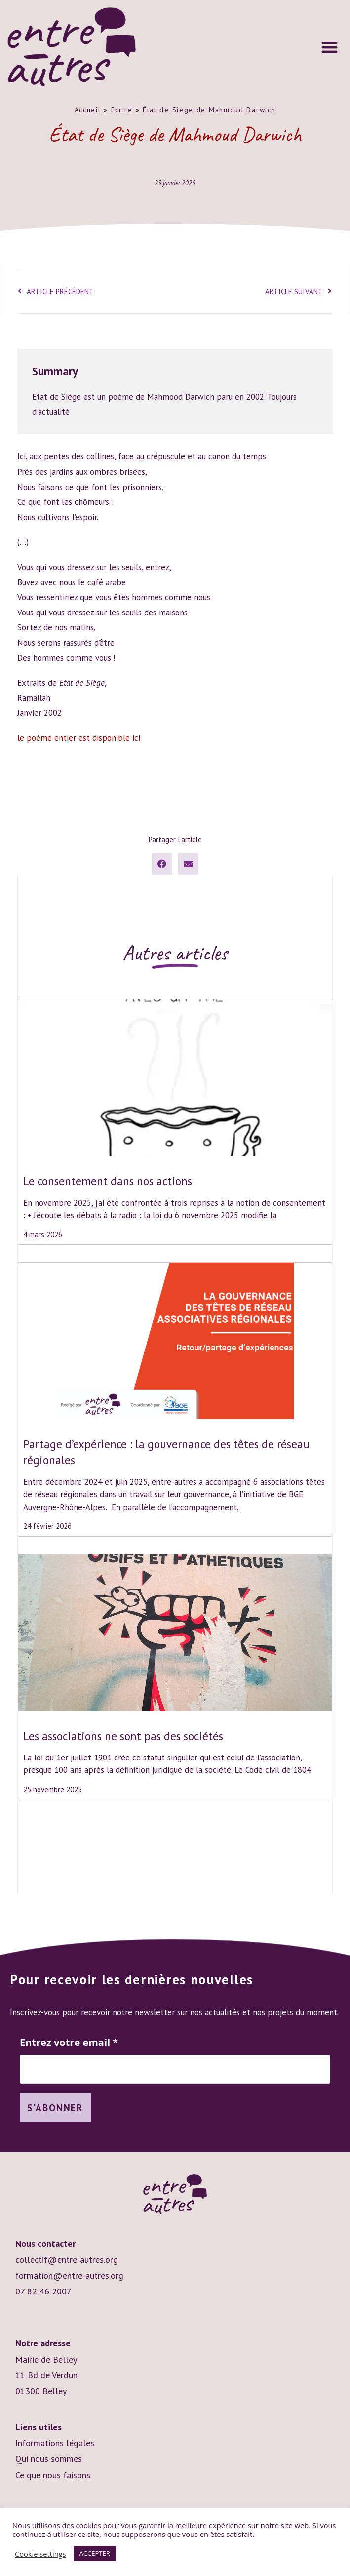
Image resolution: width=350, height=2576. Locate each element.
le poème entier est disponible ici (78, 738)
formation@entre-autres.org (69, 2276)
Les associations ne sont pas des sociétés (123, 1736)
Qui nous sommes (48, 2460)
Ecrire (122, 109)
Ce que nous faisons (52, 2476)
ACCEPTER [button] (94, 2553)
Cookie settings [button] (40, 2553)
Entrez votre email (69, 2042)
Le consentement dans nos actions (107, 1181)
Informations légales (54, 2444)
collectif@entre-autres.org (66, 2260)
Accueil (88, 109)
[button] (329, 47)
